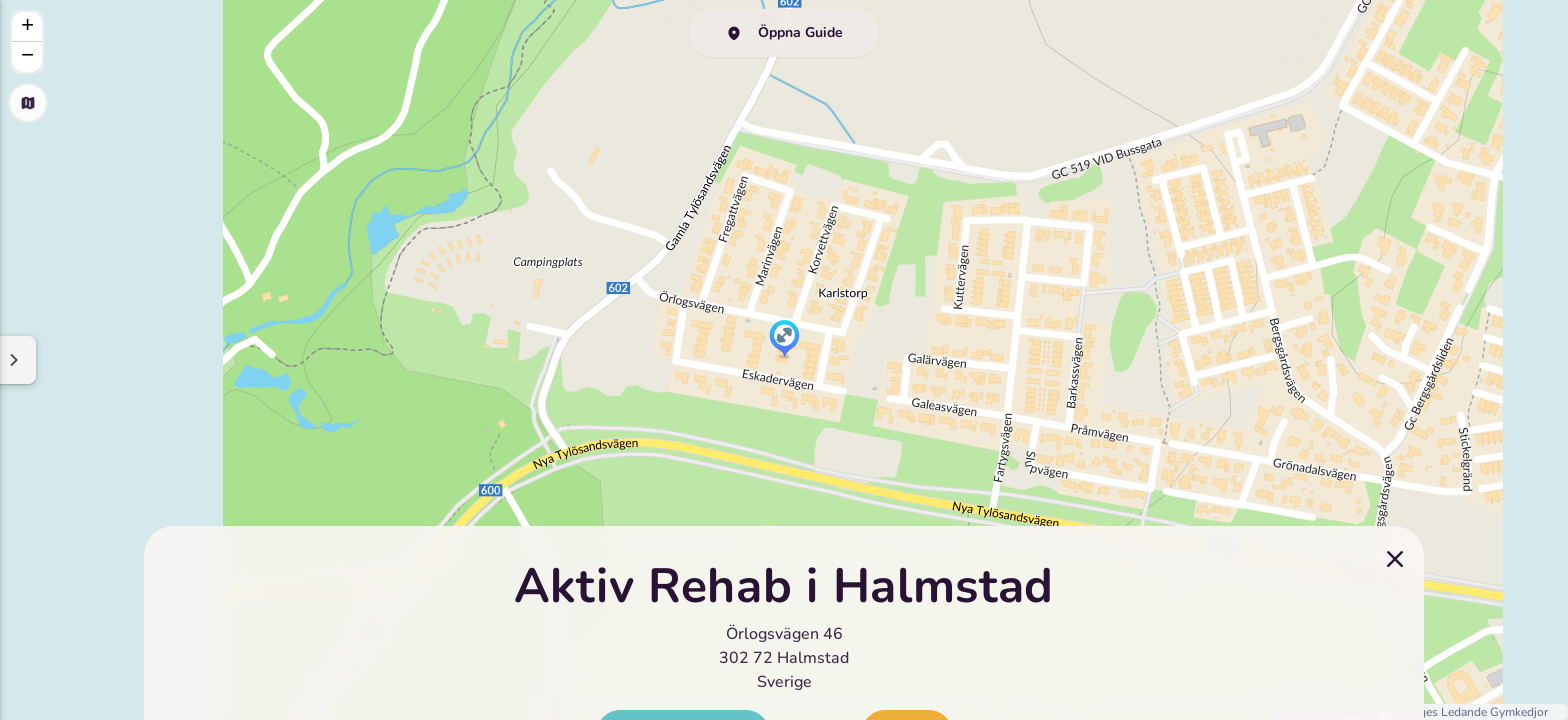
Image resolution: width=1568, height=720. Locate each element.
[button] (784, 340)
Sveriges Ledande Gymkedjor (1470, 712)
